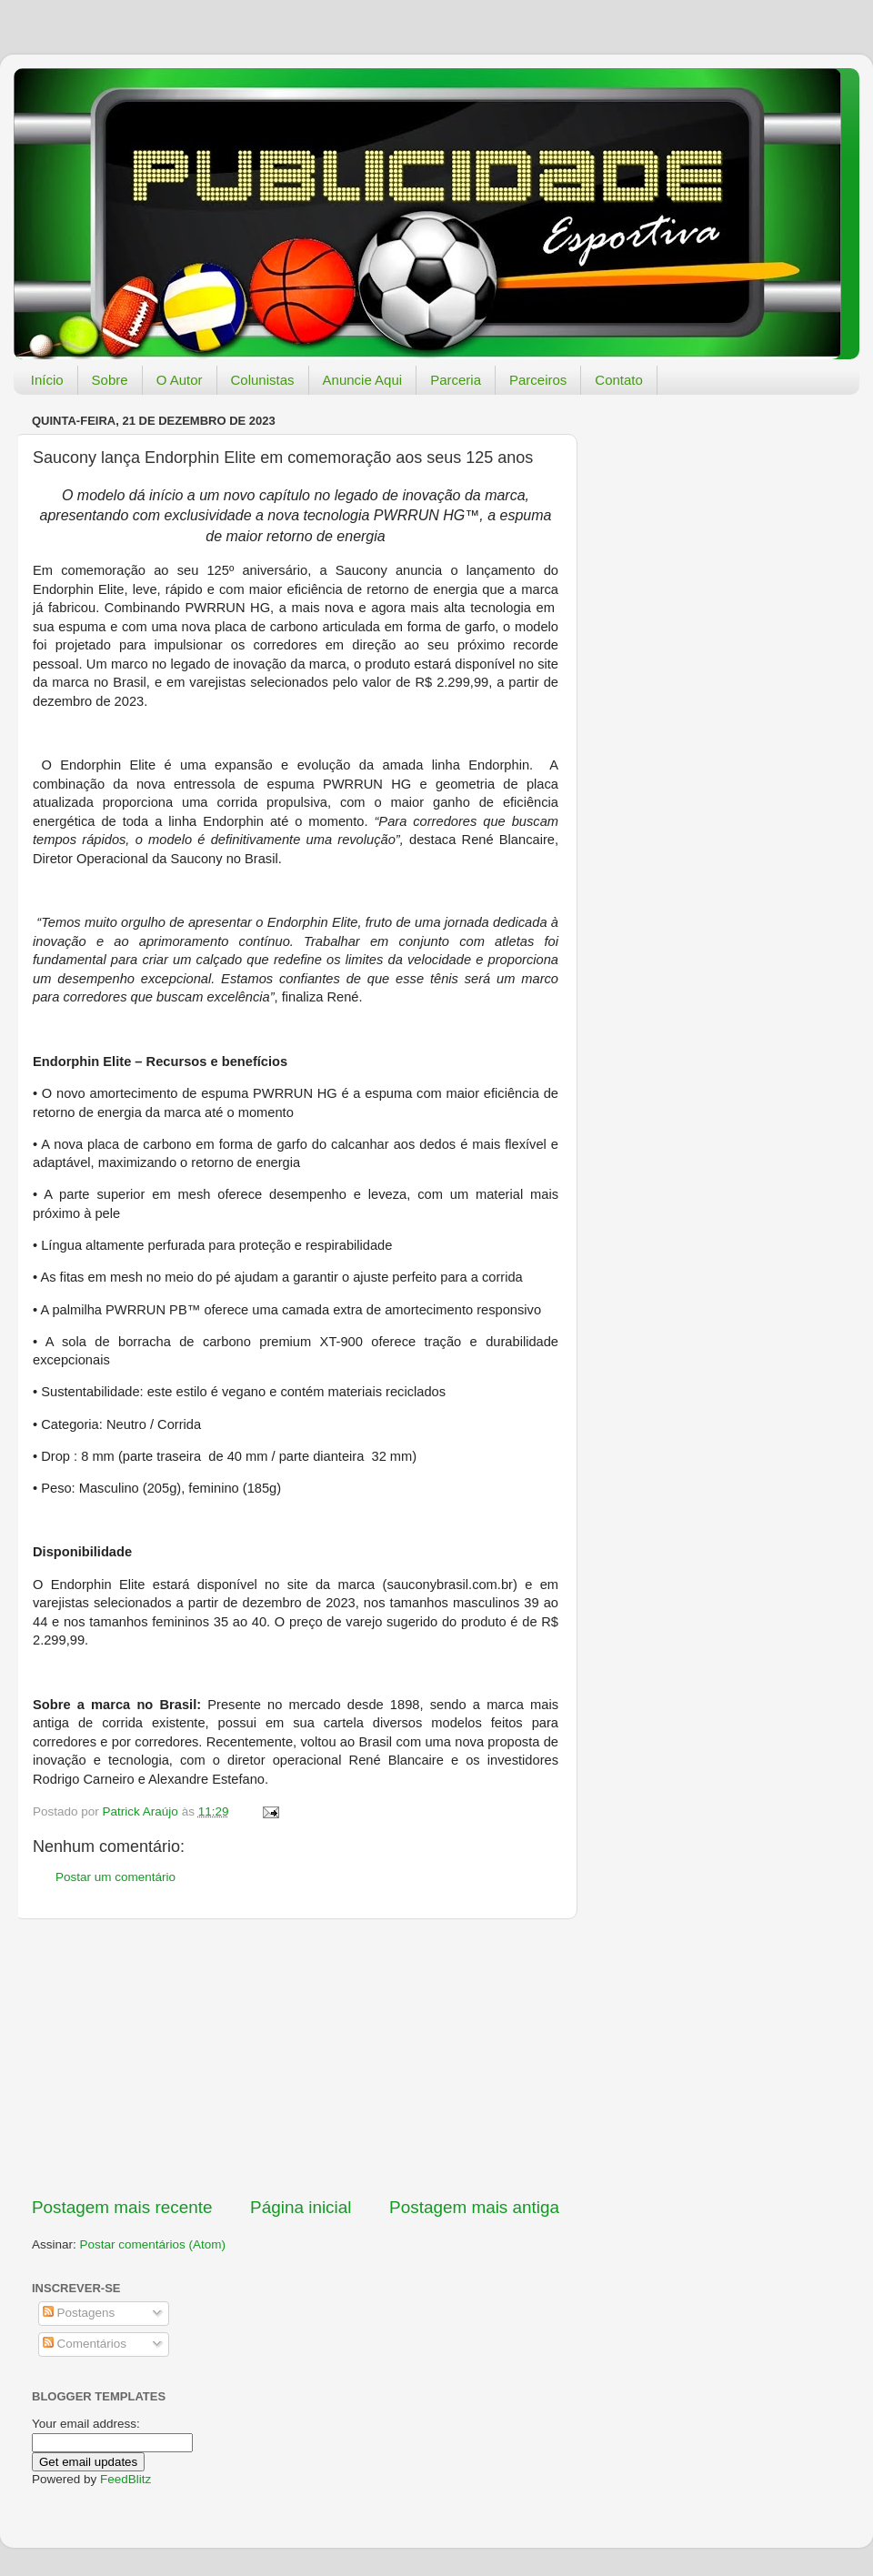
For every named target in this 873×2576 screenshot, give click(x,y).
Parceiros (538, 379)
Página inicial (300, 2207)
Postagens (79, 2312)
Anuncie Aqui (363, 379)
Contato (619, 379)
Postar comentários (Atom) (153, 2244)
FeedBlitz (125, 2479)
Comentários (84, 2343)
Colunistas (263, 379)
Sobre (110, 379)
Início (47, 379)
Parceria (455, 379)
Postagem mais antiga (474, 2207)
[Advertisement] (295, 2057)
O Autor (179, 379)
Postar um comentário (115, 1877)
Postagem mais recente (122, 2207)
